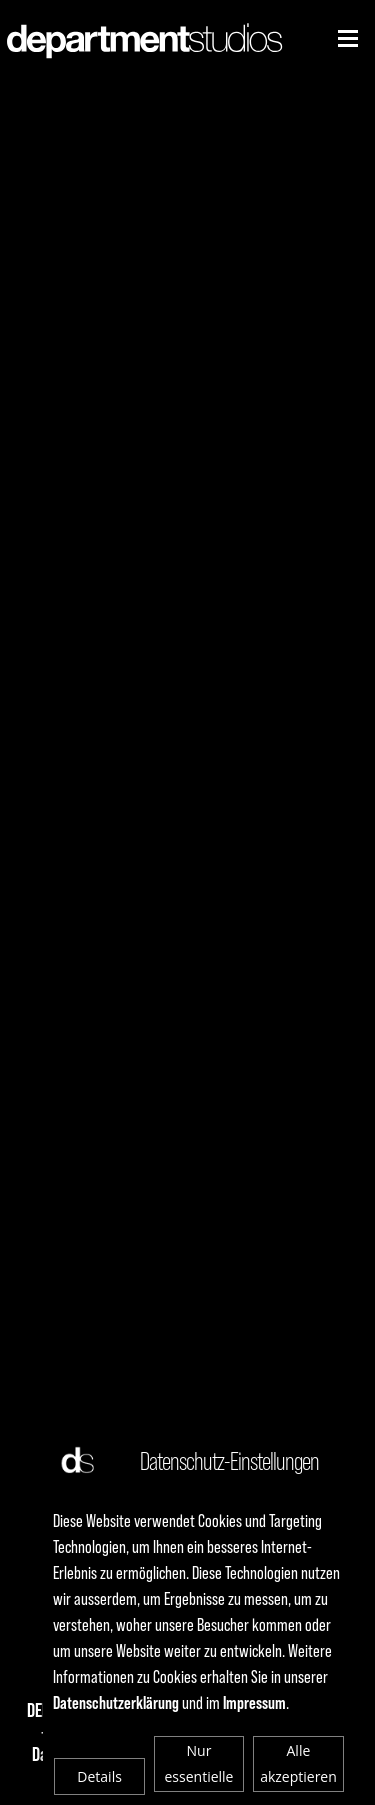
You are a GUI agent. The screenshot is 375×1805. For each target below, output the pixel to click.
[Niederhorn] (348, 38)
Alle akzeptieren (298, 1763)
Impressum (254, 1702)
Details (99, 1776)
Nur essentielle (199, 1763)
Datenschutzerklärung (116, 1702)
